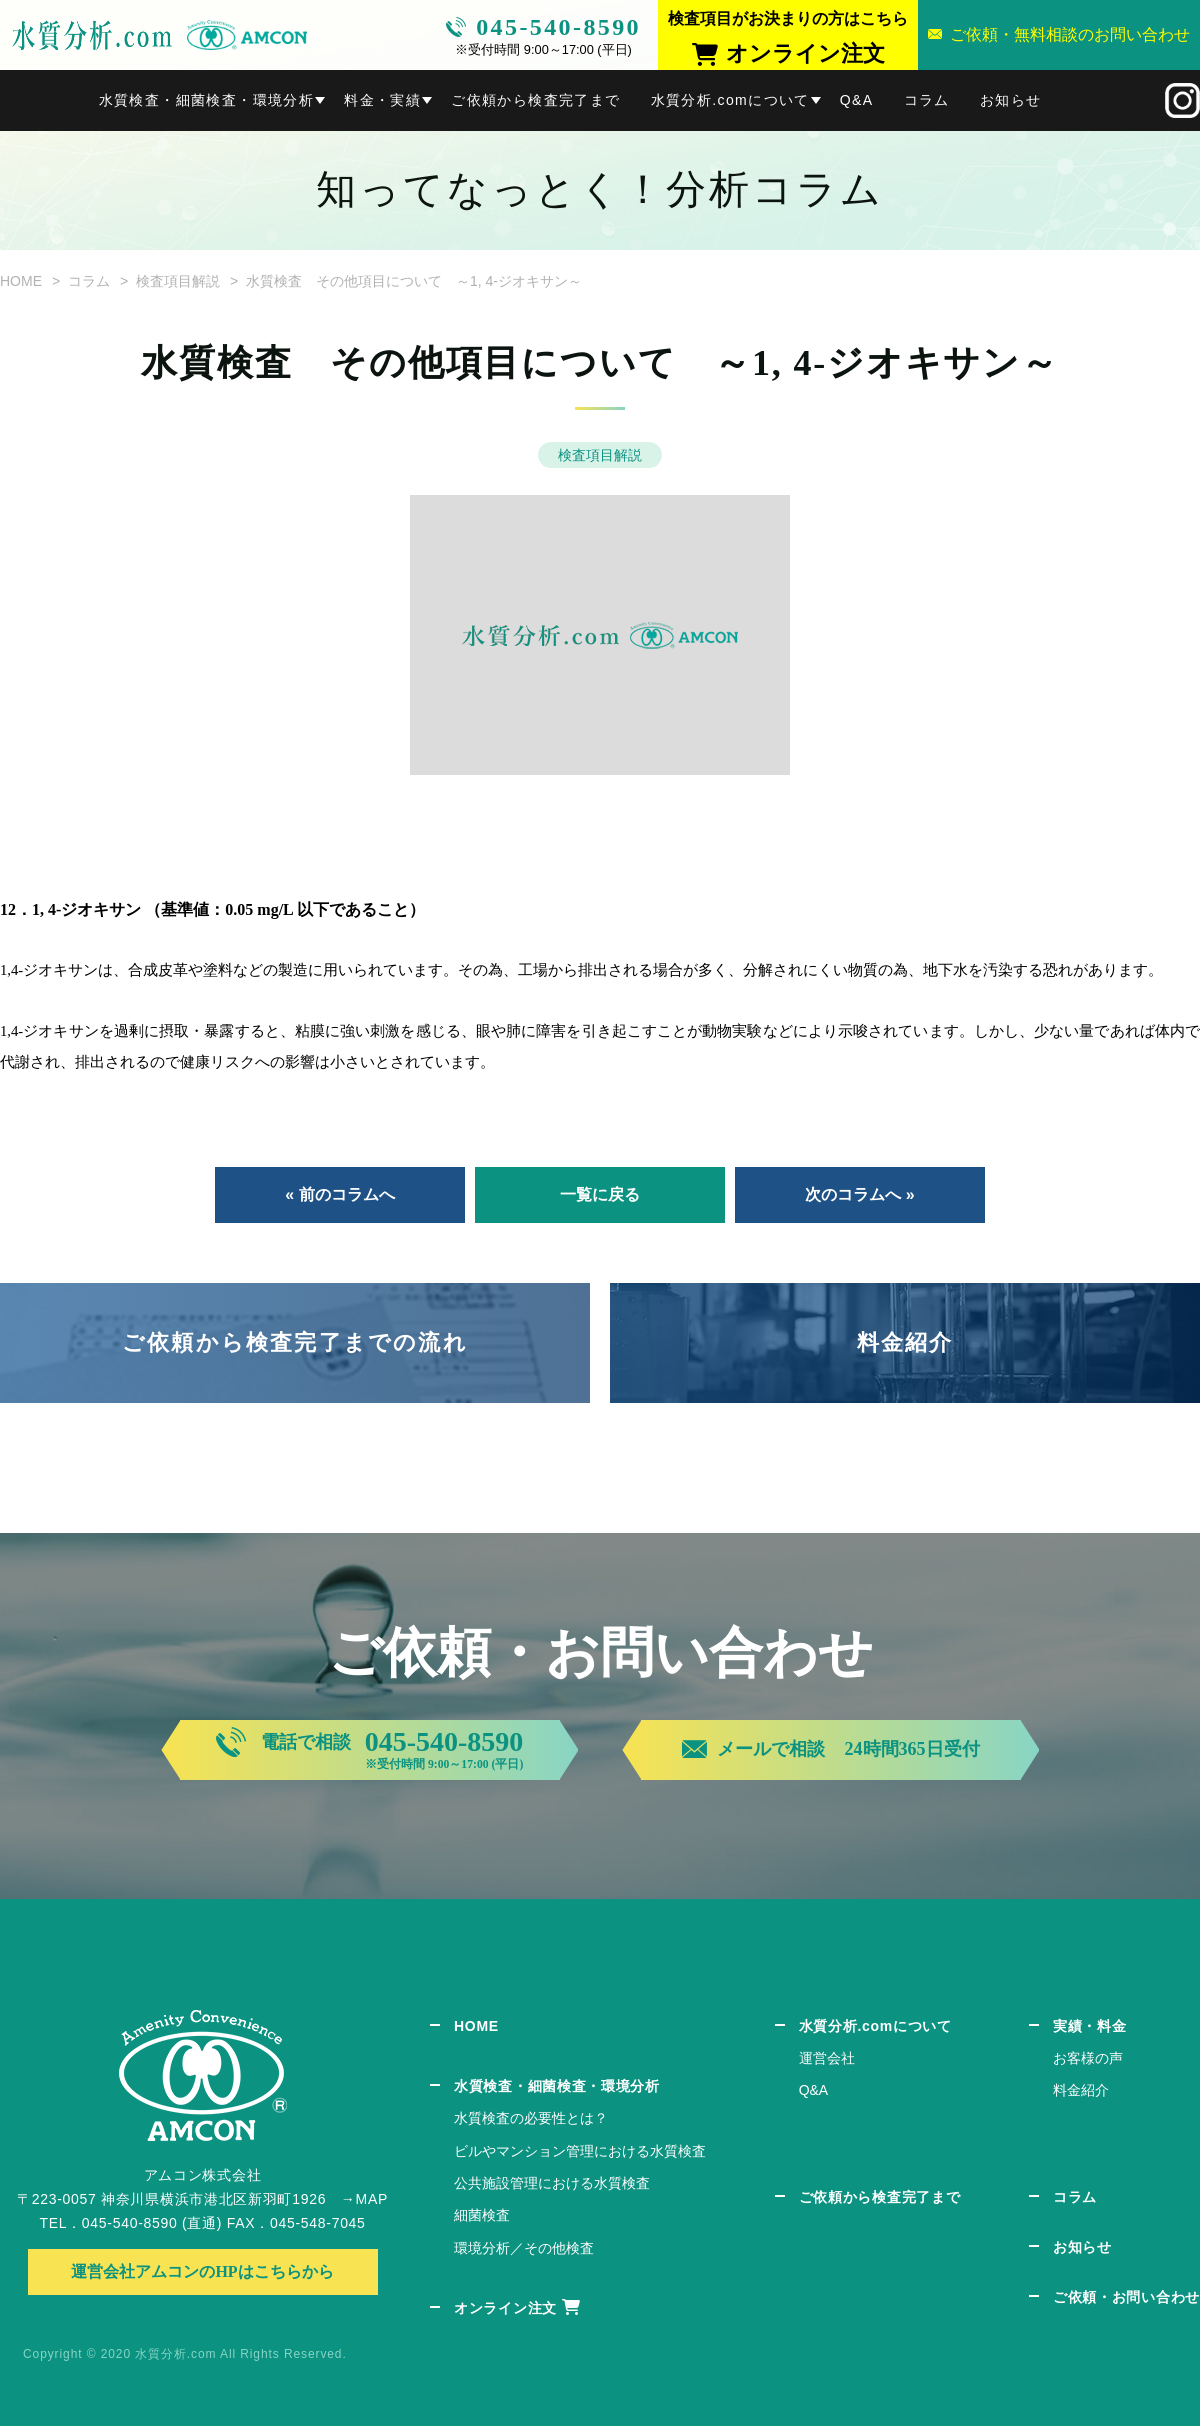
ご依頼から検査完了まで (535, 100)
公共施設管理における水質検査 (552, 2183)
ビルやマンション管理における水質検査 (580, 2151)
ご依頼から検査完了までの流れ (295, 1342)
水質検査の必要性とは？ (531, 2118)
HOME (21, 281)
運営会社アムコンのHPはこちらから (202, 2271)
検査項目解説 (178, 281)
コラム (927, 100)
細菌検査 (482, 2215)
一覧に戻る (600, 1194)
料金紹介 (905, 1342)
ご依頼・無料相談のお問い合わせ (1070, 34)
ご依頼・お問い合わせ (1126, 2297)
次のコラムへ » (859, 1194)
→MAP (364, 2199)
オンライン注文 (505, 2308)
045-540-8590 (558, 27)
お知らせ (1011, 100)
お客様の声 (1088, 2058)
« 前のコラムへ (339, 1194)
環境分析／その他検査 (524, 2248)
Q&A (857, 100)
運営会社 (827, 2058)
